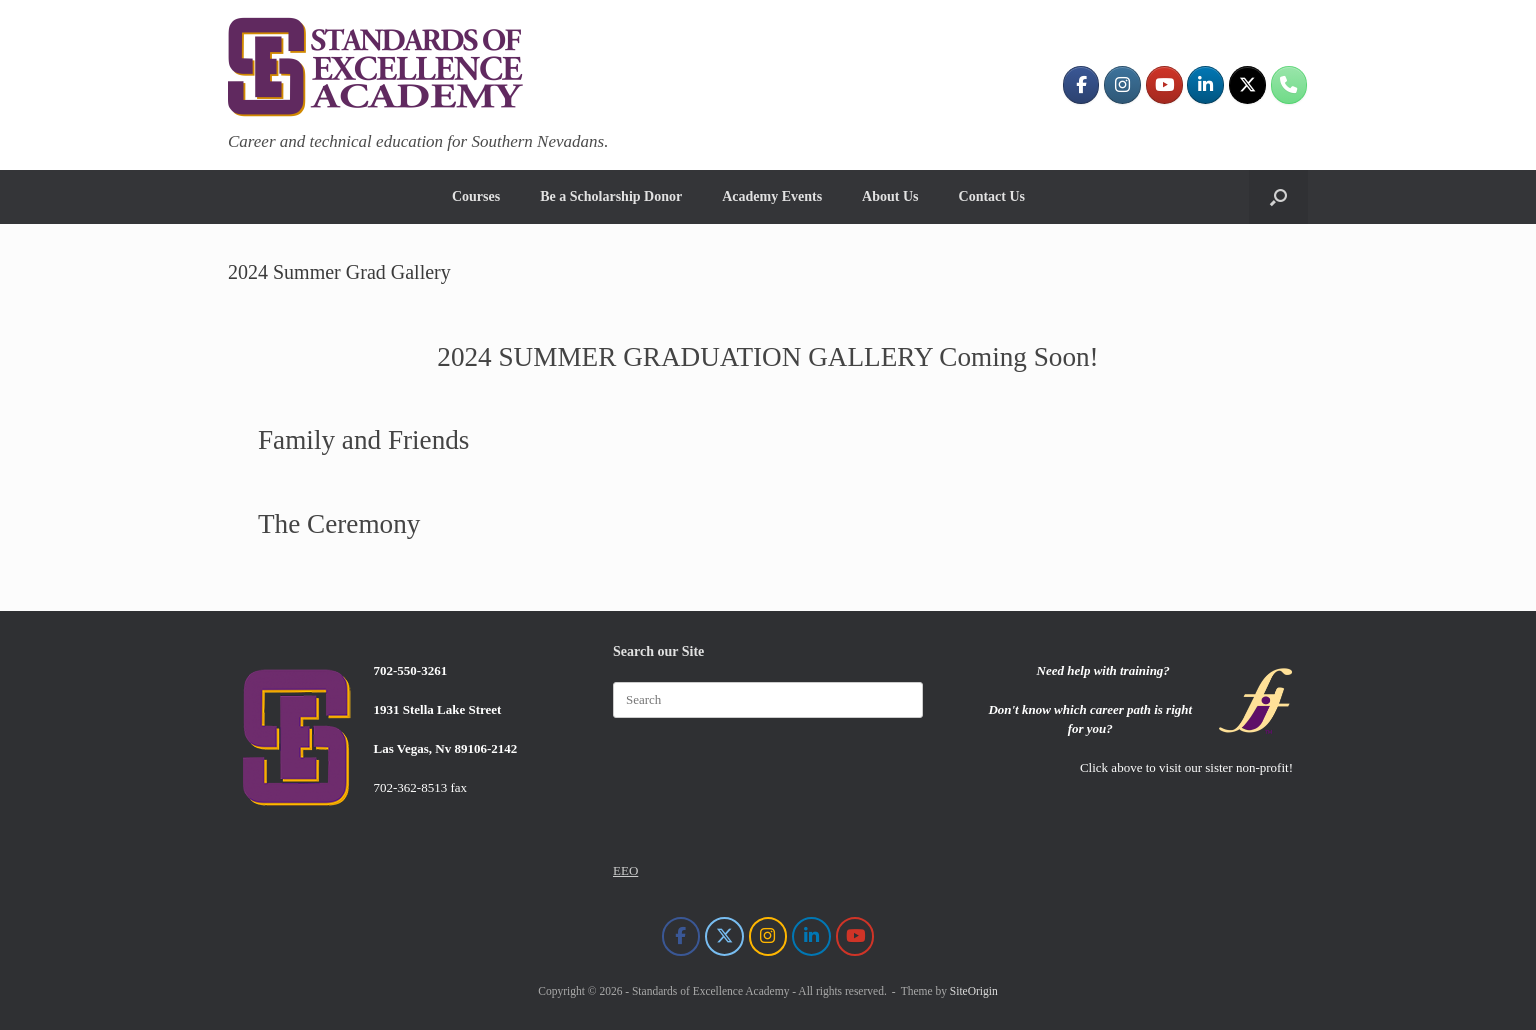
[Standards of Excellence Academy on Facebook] (1081, 85)
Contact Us (992, 196)
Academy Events (772, 196)
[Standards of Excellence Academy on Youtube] (1164, 85)
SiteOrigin (974, 991)
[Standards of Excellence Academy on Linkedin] (1205, 85)
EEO (625, 870)
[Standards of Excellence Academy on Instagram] (1122, 85)
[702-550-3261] (1289, 85)
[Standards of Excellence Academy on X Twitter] (1247, 85)
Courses (476, 196)
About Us (890, 196)
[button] (1278, 197)
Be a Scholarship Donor (611, 196)
